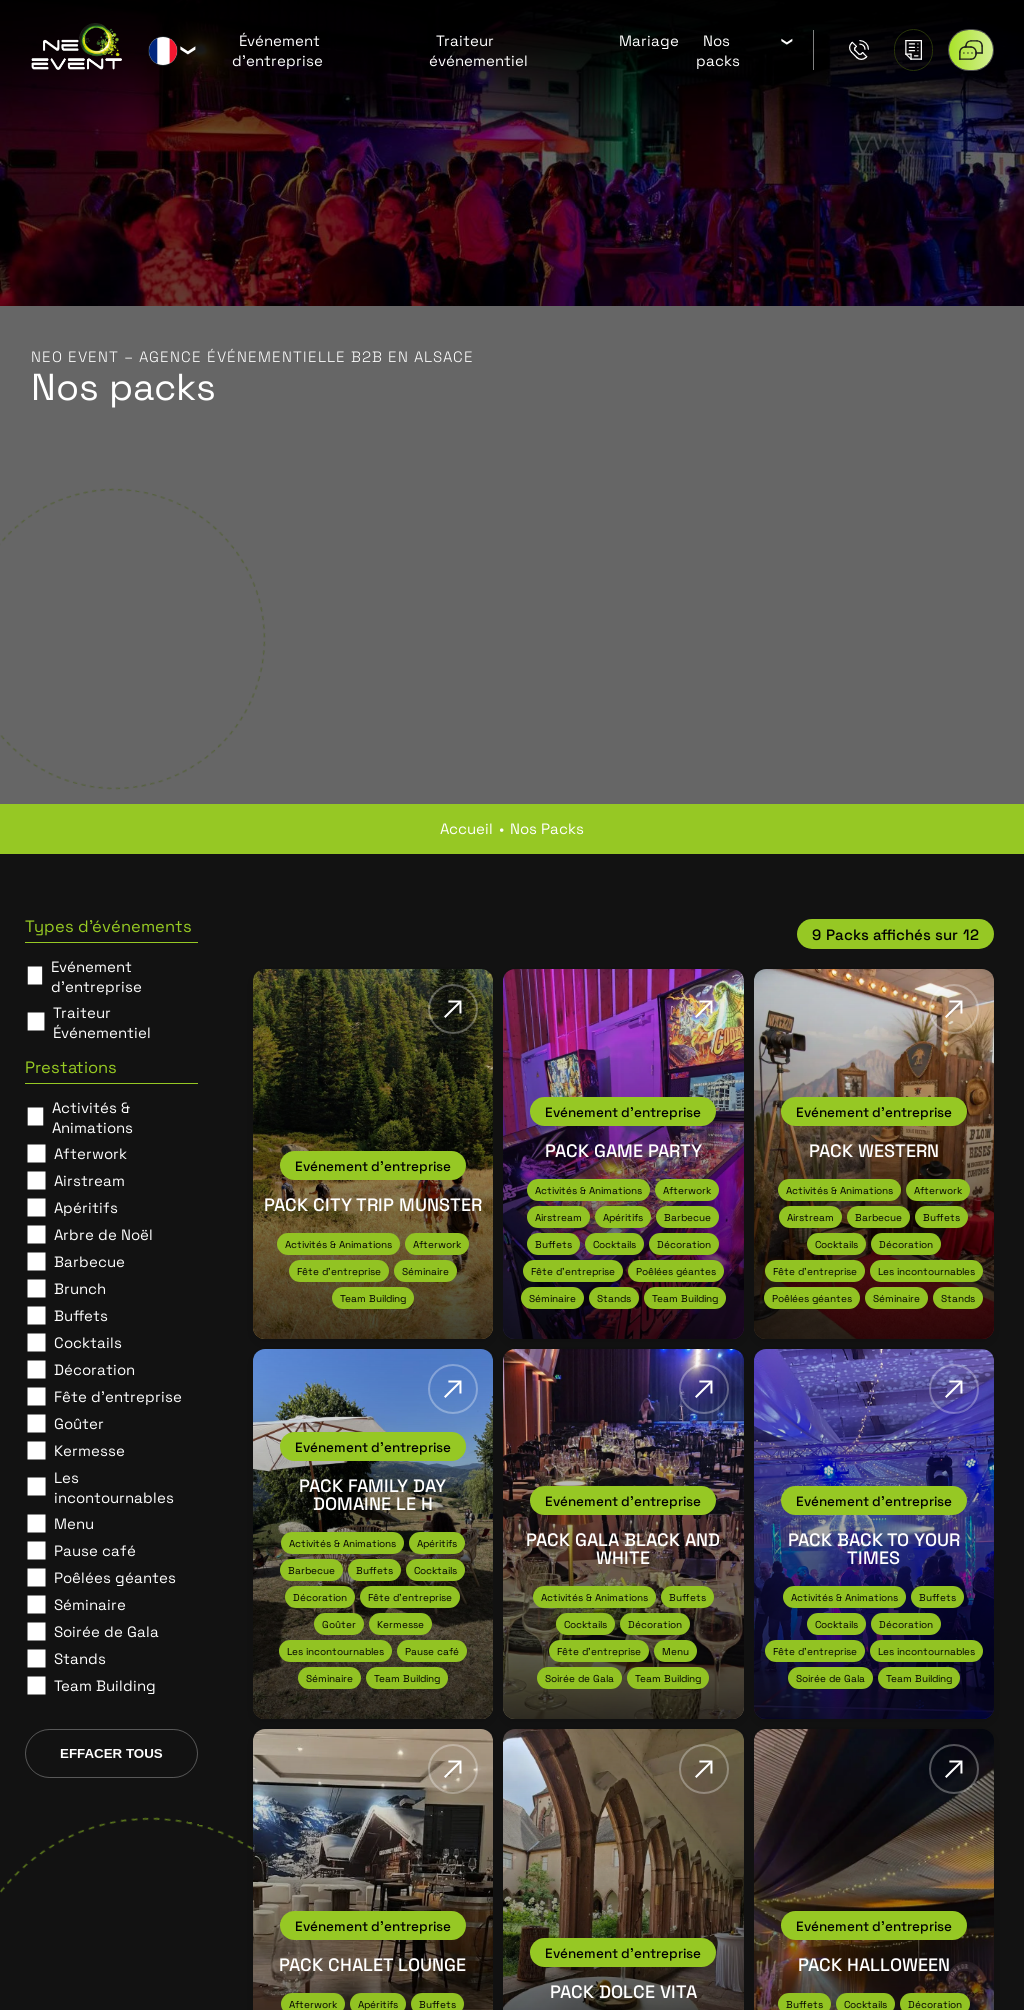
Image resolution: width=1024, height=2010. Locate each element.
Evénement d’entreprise (96, 976)
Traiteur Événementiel (102, 1022)
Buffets (81, 1315)
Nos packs (718, 50)
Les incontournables (114, 1487)
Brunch (80, 1288)
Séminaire (90, 1604)
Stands (80, 1658)
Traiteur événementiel (478, 50)
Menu (74, 1523)
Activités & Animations (92, 1117)
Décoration (94, 1369)
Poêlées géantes (115, 1577)
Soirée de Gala (106, 1631)
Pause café (95, 1550)
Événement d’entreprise (277, 50)
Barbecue (89, 1261)
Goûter (79, 1423)
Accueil (466, 828)
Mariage (649, 40)
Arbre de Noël (103, 1234)
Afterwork (90, 1153)
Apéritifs (86, 1207)
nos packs (547, 828)
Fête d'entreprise (118, 1396)
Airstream (89, 1180)
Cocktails (88, 1342)
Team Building (105, 1685)
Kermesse (89, 1450)
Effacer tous (111, 1753)
